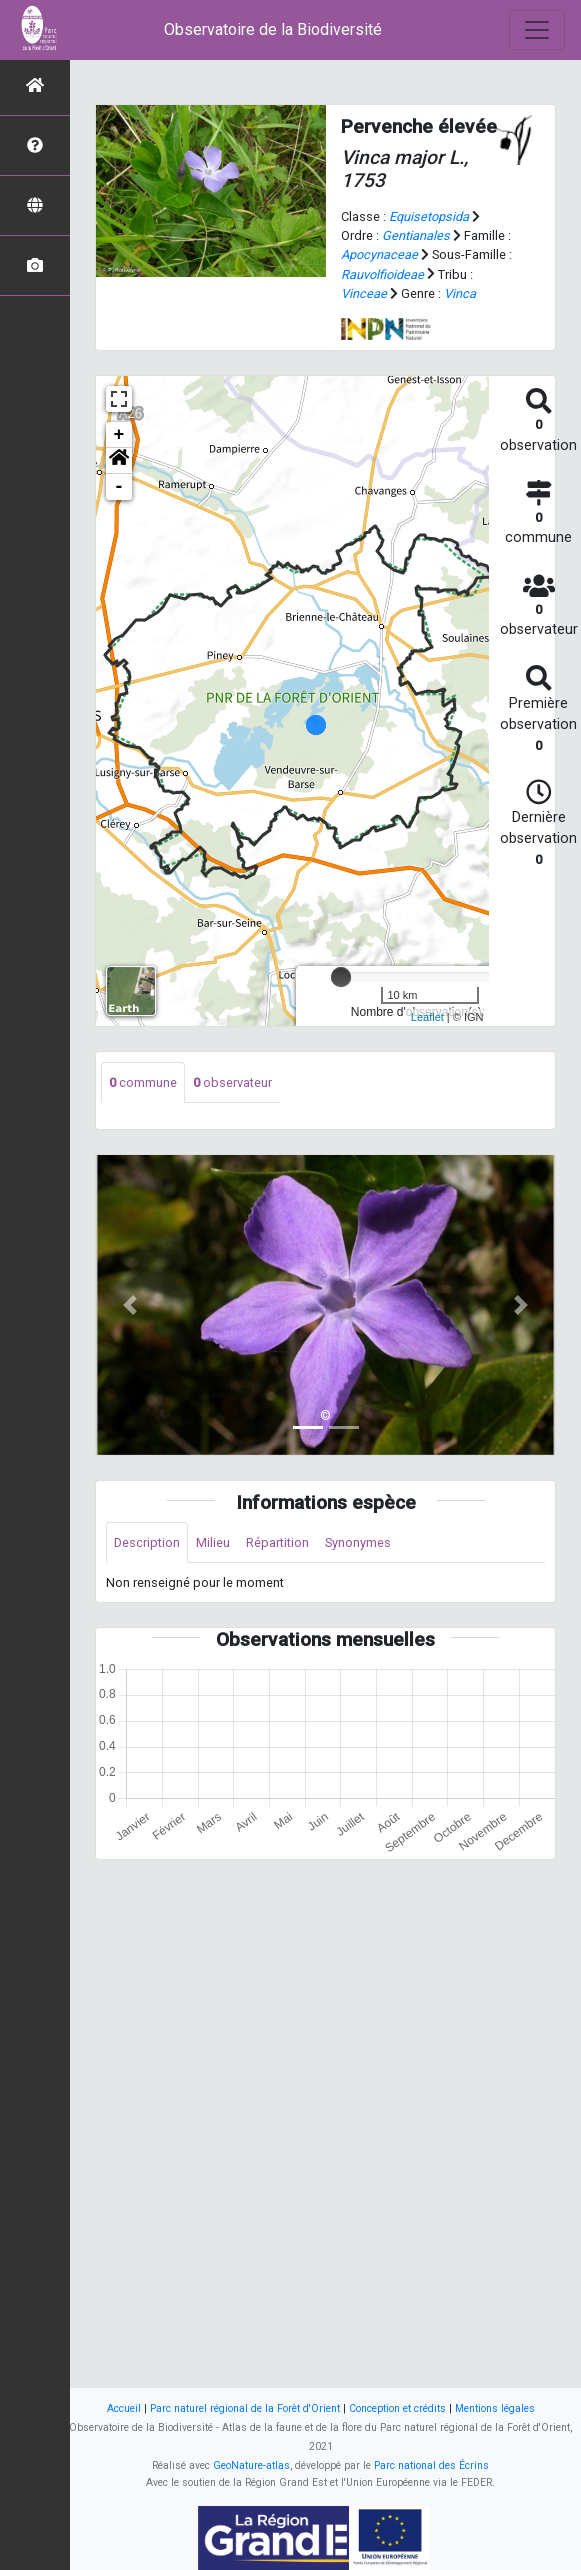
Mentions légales (495, 2408)
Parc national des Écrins (431, 2465)
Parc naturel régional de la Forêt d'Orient (245, 2408)
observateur (232, 1082)
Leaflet (427, 1017)
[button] (119, 461)
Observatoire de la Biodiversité (273, 29)
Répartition (277, 1542)
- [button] (119, 487)
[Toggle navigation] (537, 30)
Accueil (124, 2408)
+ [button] (119, 435)
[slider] (341, 977)
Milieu (213, 1542)
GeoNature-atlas (251, 2465)
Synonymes (358, 1542)
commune (143, 1082)
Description (147, 1542)
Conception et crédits (397, 2408)
